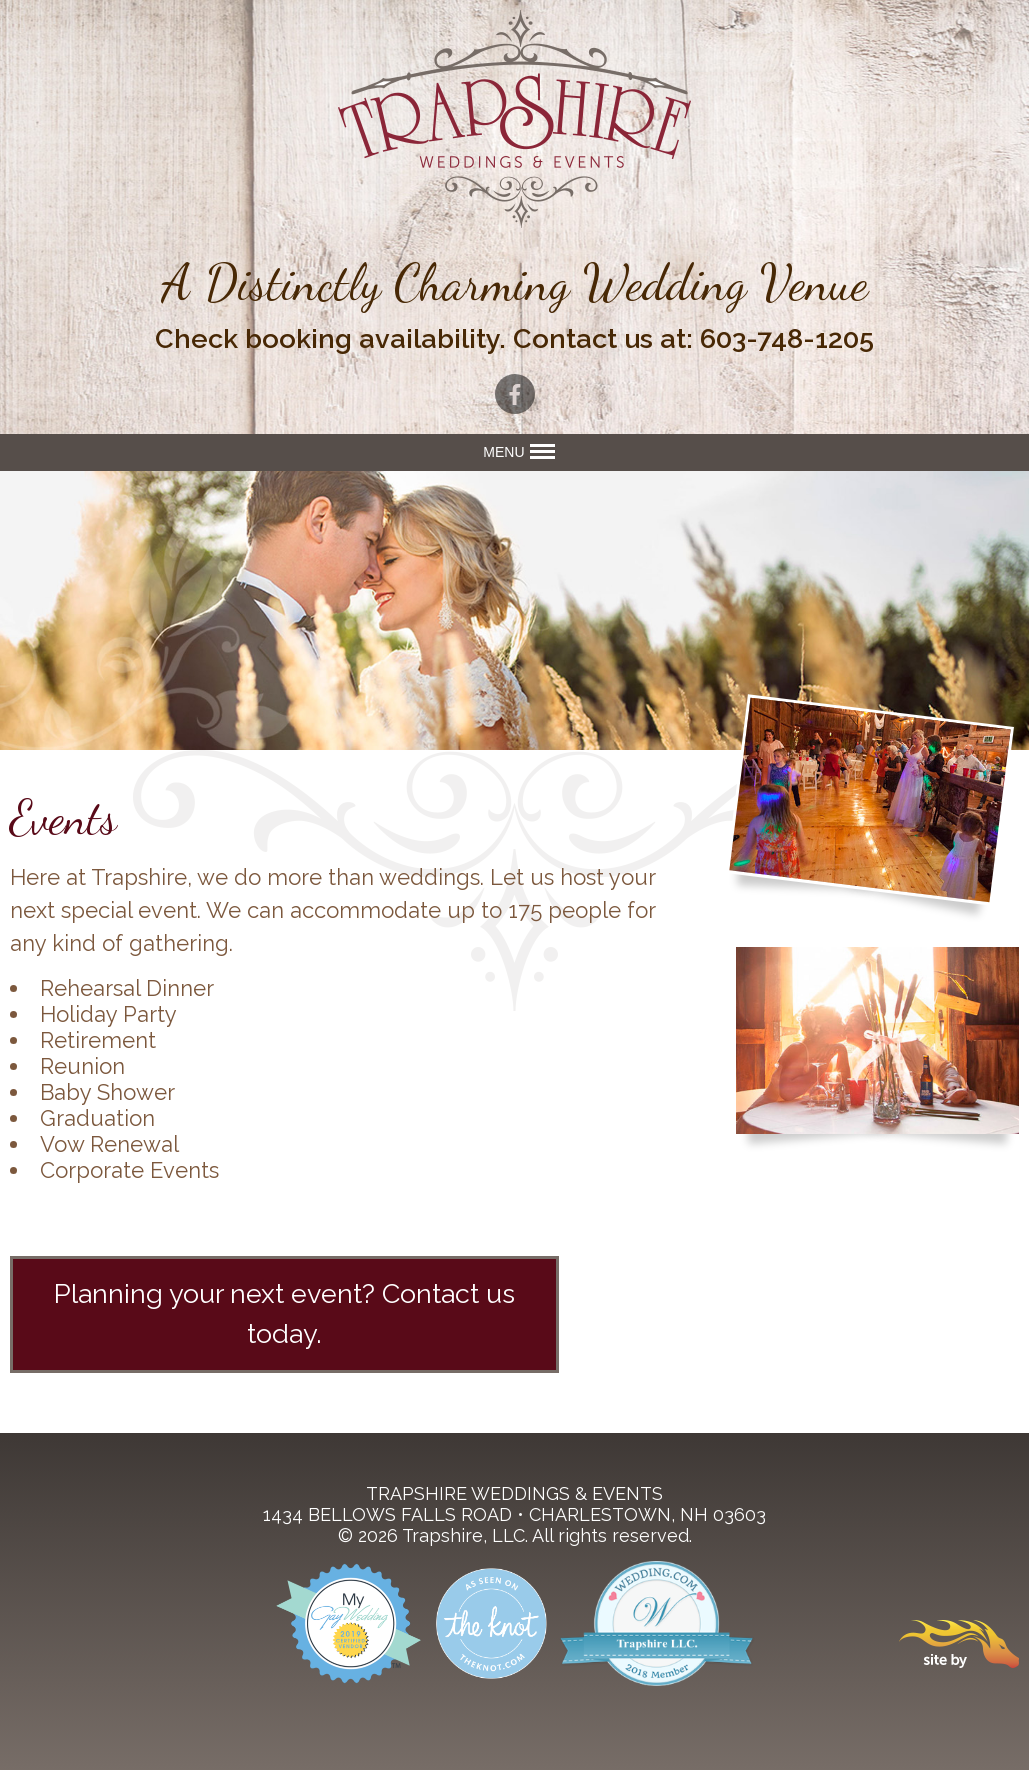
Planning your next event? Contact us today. (284, 1314)
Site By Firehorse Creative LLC (959, 1644)
